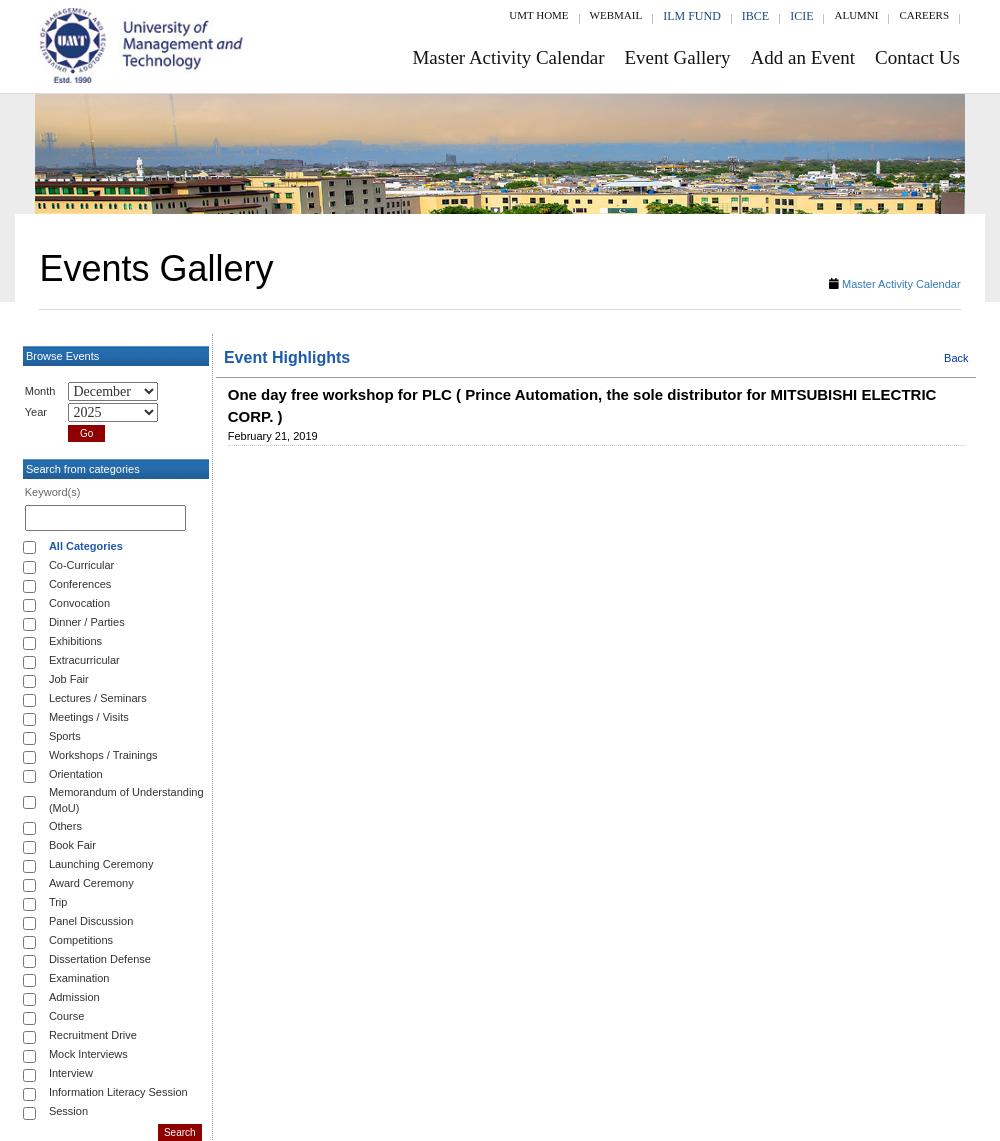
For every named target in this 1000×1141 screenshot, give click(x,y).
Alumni (856, 15)
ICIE (801, 16)
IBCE (755, 16)
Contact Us (917, 57)
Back (956, 358)
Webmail (616, 15)
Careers (924, 15)
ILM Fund (692, 16)
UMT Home (538, 15)
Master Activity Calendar (508, 57)
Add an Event (803, 57)
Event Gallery (678, 57)
